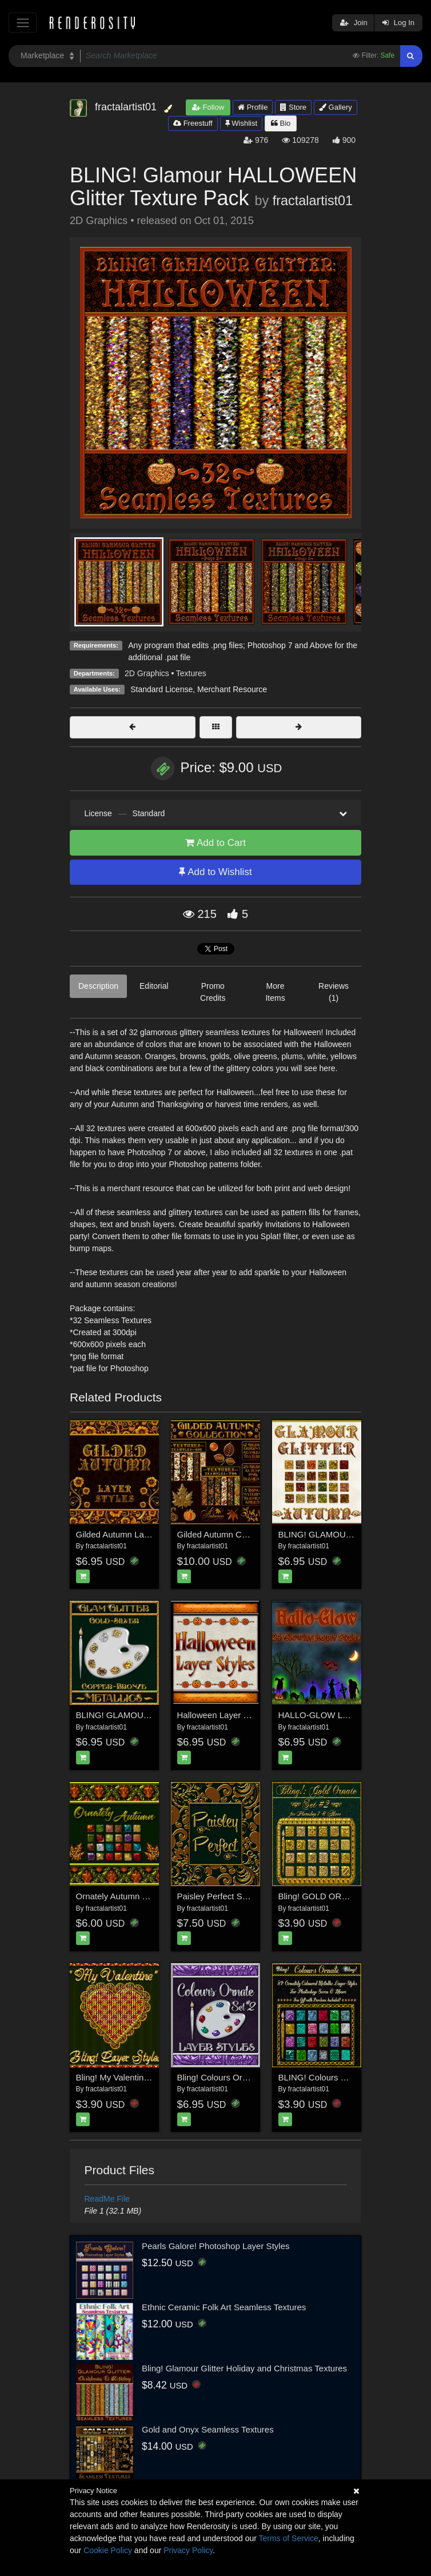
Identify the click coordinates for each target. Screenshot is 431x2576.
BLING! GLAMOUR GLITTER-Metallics (150, 1715)
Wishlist (241, 123)
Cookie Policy (107, 2550)
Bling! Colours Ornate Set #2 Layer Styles (256, 2077)
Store (293, 107)
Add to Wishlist (215, 871)
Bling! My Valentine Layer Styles (137, 2077)
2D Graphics (147, 673)
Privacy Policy (188, 2550)
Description (98, 986)
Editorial (154, 986)
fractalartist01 (313, 200)
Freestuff (193, 123)
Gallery (335, 107)
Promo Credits (212, 992)
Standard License (161, 689)
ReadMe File (107, 2198)
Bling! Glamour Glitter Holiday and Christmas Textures (244, 2368)
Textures (191, 673)
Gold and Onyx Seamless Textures (208, 2429)
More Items (275, 992)
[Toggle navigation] (23, 23)
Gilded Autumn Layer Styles (129, 1534)
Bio (280, 123)
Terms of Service (288, 2538)
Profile (253, 107)
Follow (208, 107)
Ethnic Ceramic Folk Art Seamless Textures (224, 2307)
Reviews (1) (333, 992)
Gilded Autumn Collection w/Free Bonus (253, 1534)
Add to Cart (215, 842)
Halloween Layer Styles (222, 1715)
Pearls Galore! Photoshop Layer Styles (215, 2246)
